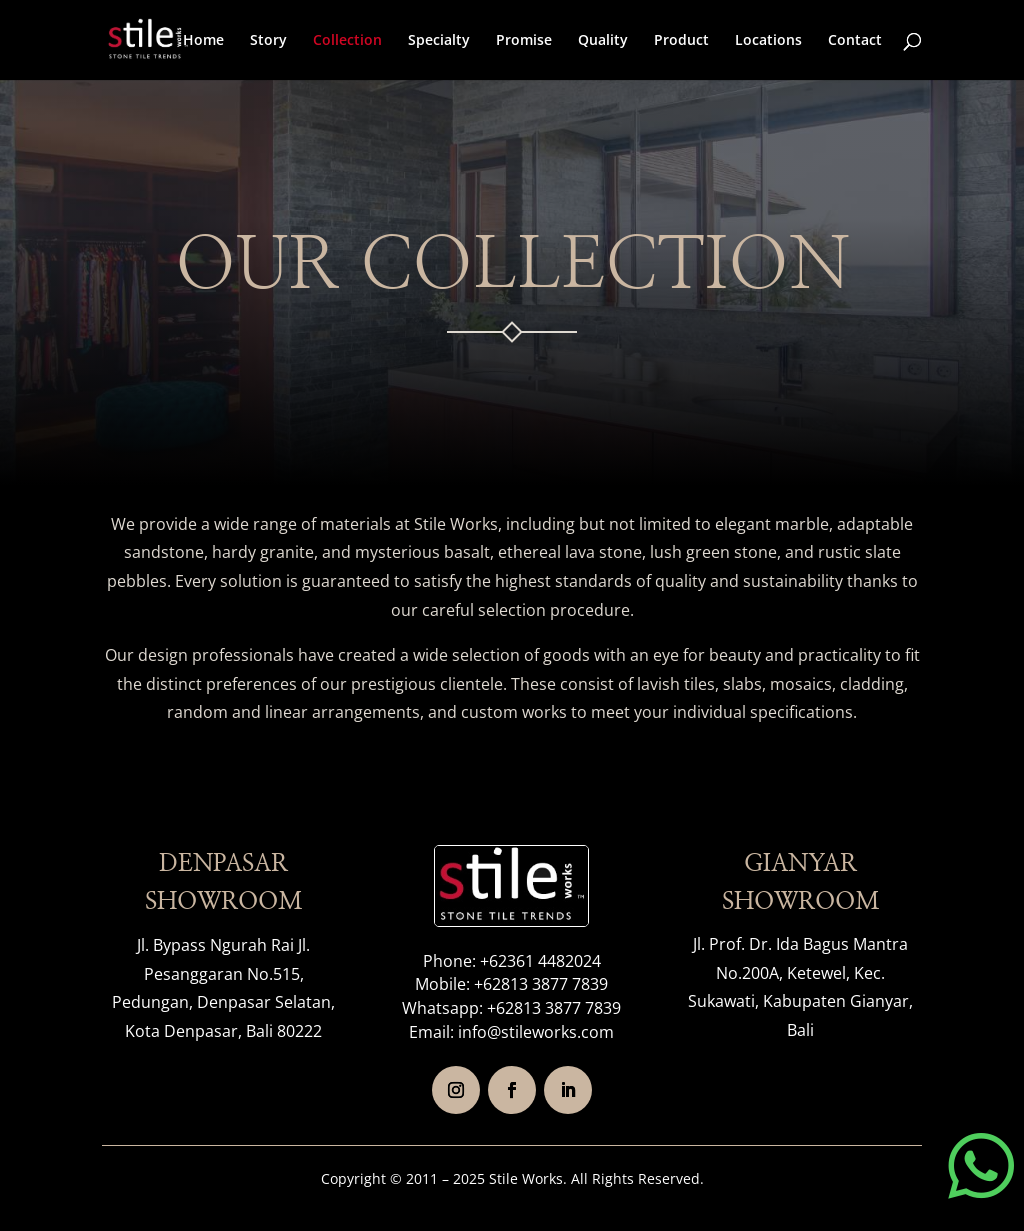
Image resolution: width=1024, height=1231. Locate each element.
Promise (524, 41)
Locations (768, 41)
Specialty (439, 41)
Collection (347, 41)
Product (681, 41)
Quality (603, 41)
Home (203, 41)
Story (268, 41)
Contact (855, 41)
